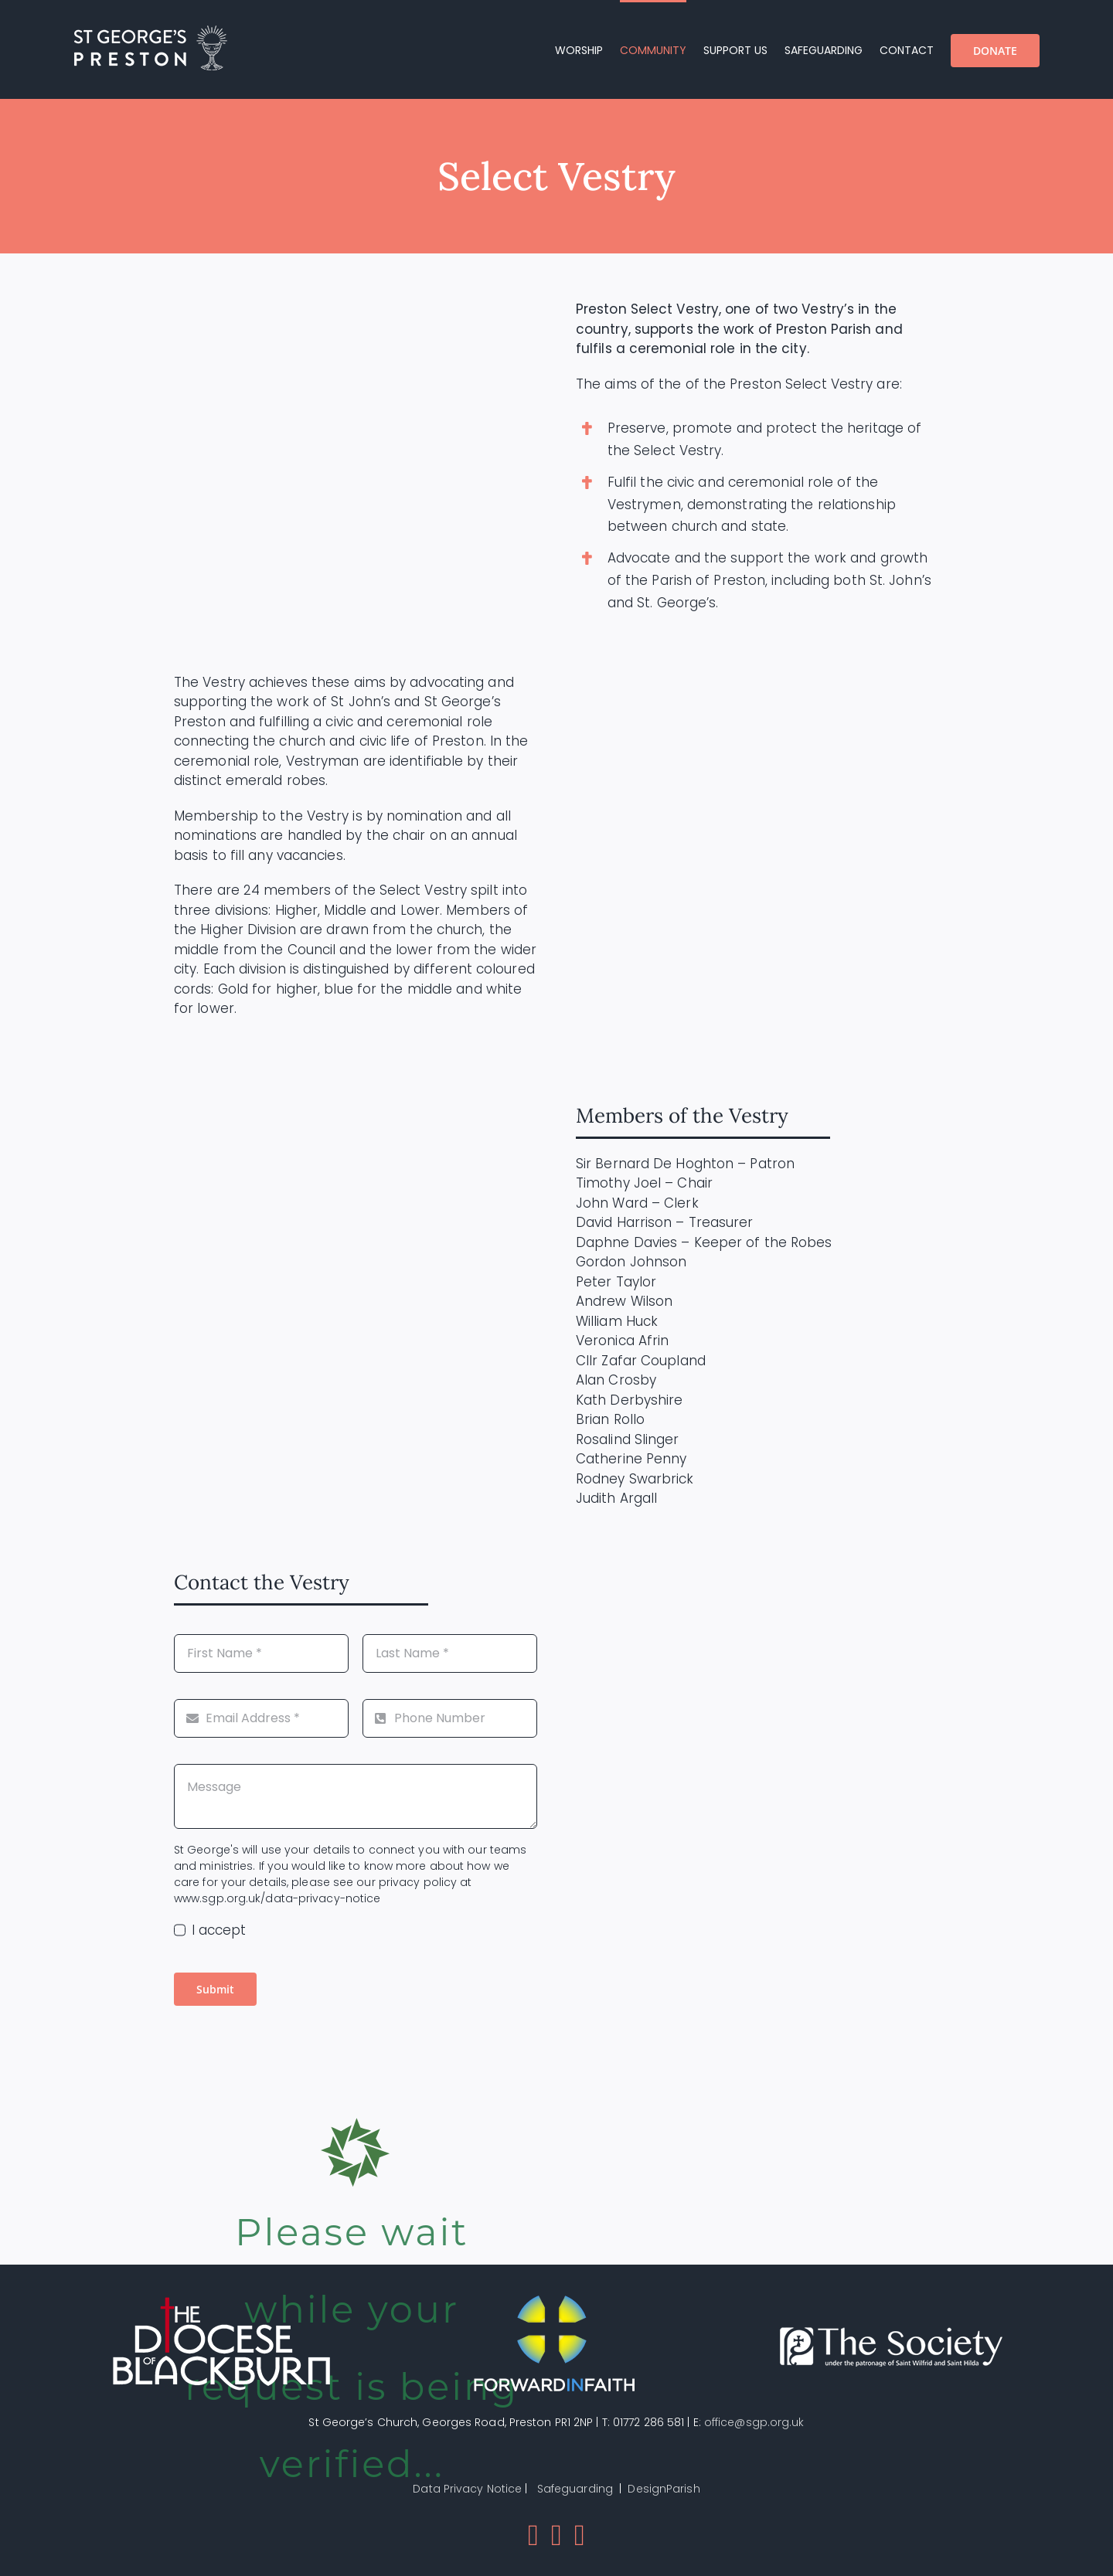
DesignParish (663, 2488)
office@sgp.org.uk (754, 2422)
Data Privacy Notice (467, 2488)
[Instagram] (579, 2535)
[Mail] (556, 2535)
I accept (219, 1930)
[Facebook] (533, 2535)
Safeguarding (575, 2488)
